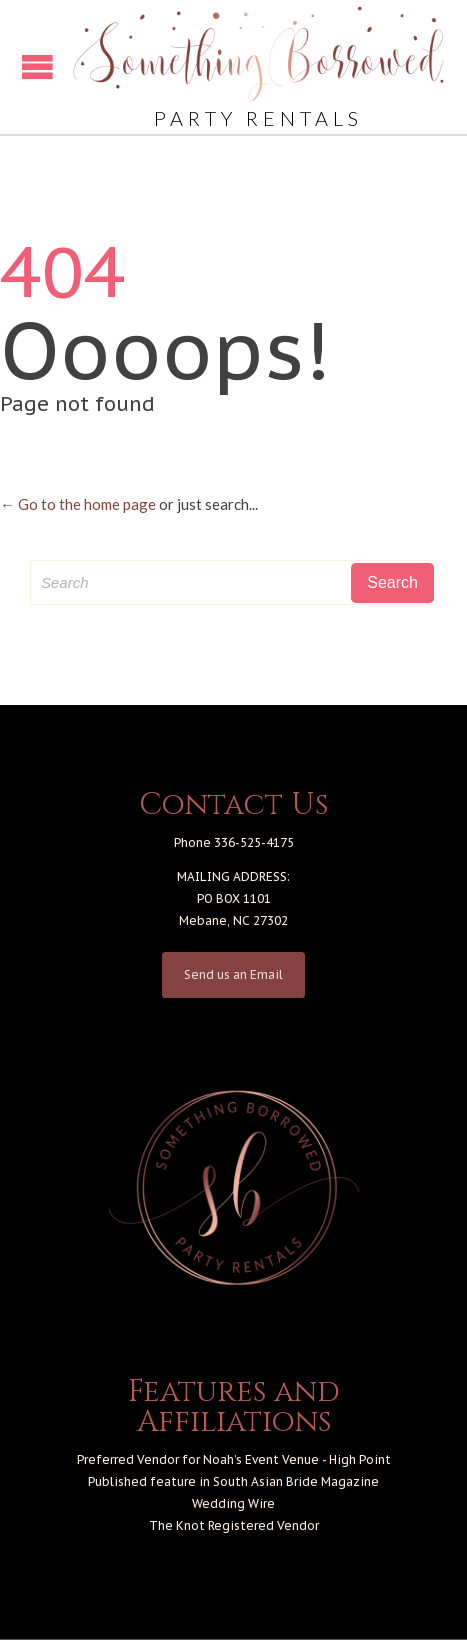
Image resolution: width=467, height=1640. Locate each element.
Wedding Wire (233, 1503)
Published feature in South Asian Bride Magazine (233, 1481)
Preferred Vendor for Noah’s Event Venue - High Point (234, 1459)
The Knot (177, 1525)
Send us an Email (233, 974)
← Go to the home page (78, 504)
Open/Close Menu (37, 66)
